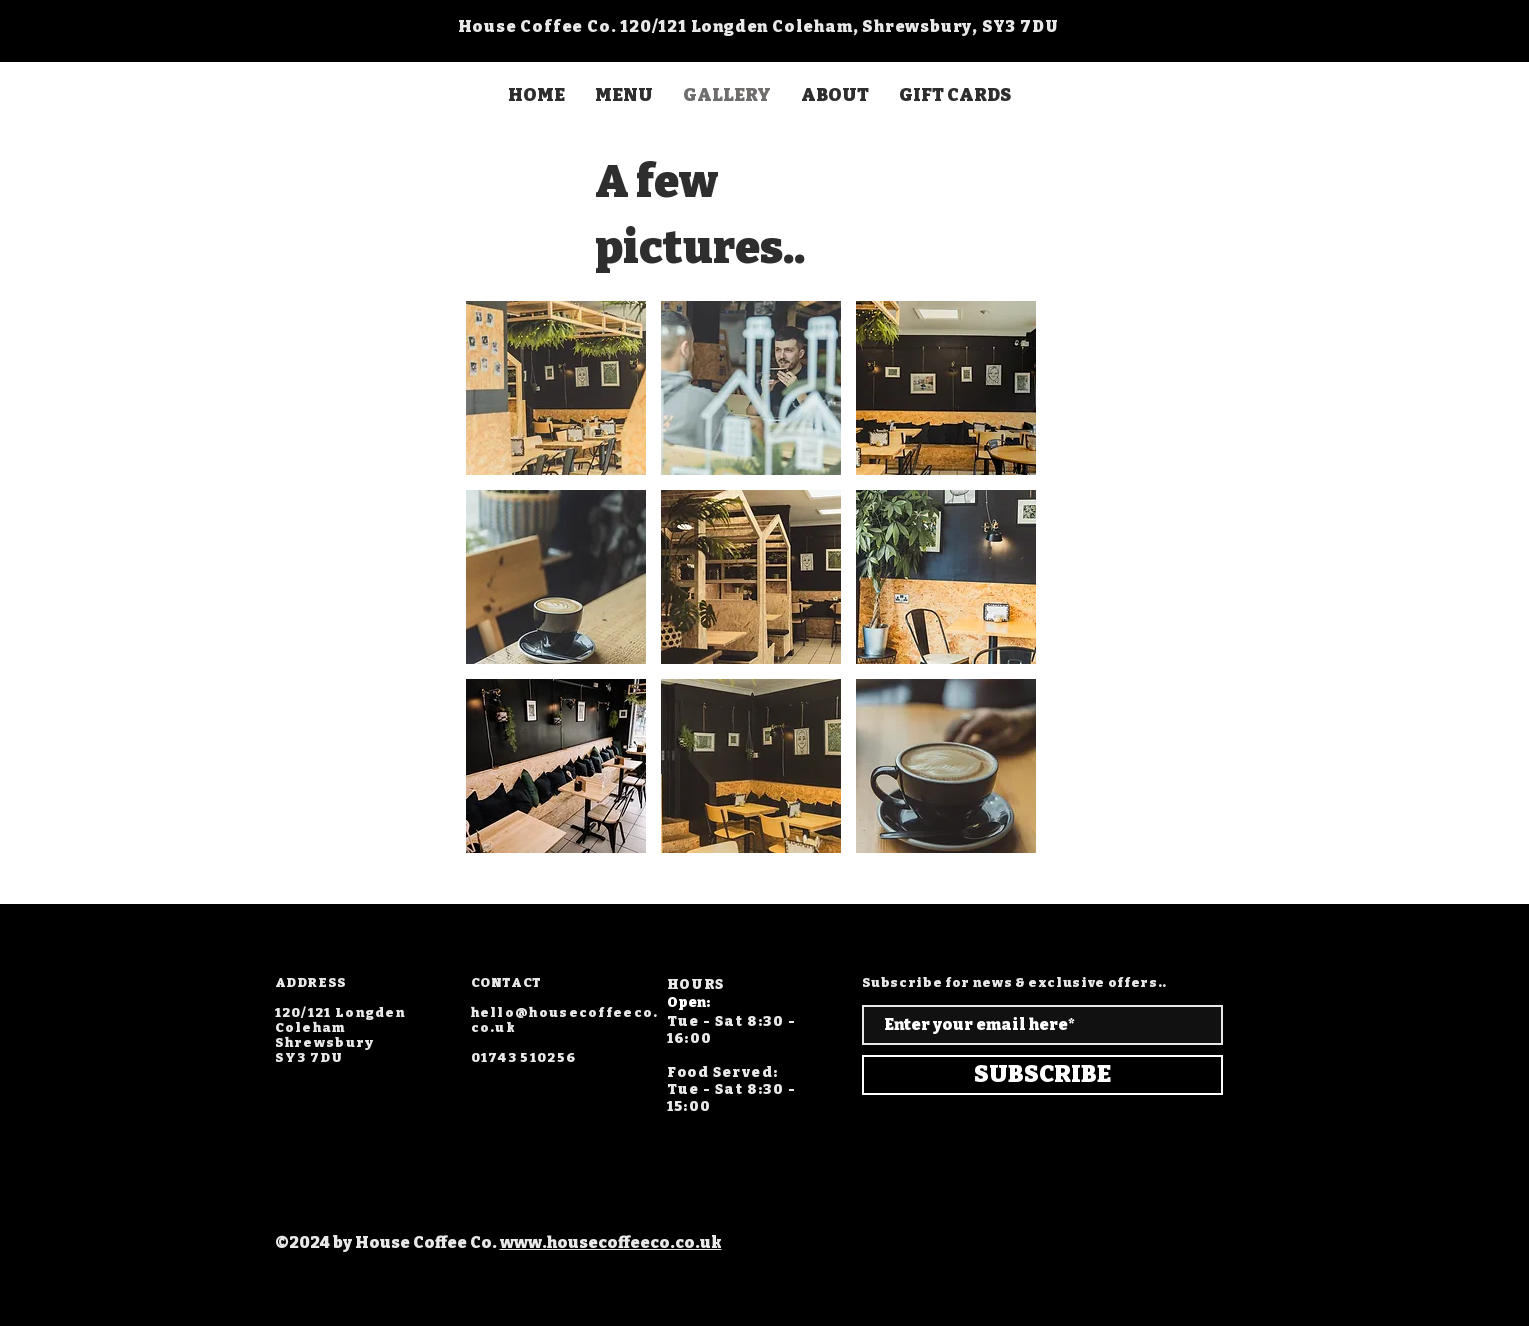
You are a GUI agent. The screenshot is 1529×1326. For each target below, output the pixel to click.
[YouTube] (387, 955)
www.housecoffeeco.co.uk (611, 1242)
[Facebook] (240, 955)
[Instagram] (191, 955)
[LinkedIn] (338, 955)
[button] (556, 388)
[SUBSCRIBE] (1042, 1075)
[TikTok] (436, 955)
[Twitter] (289, 955)
